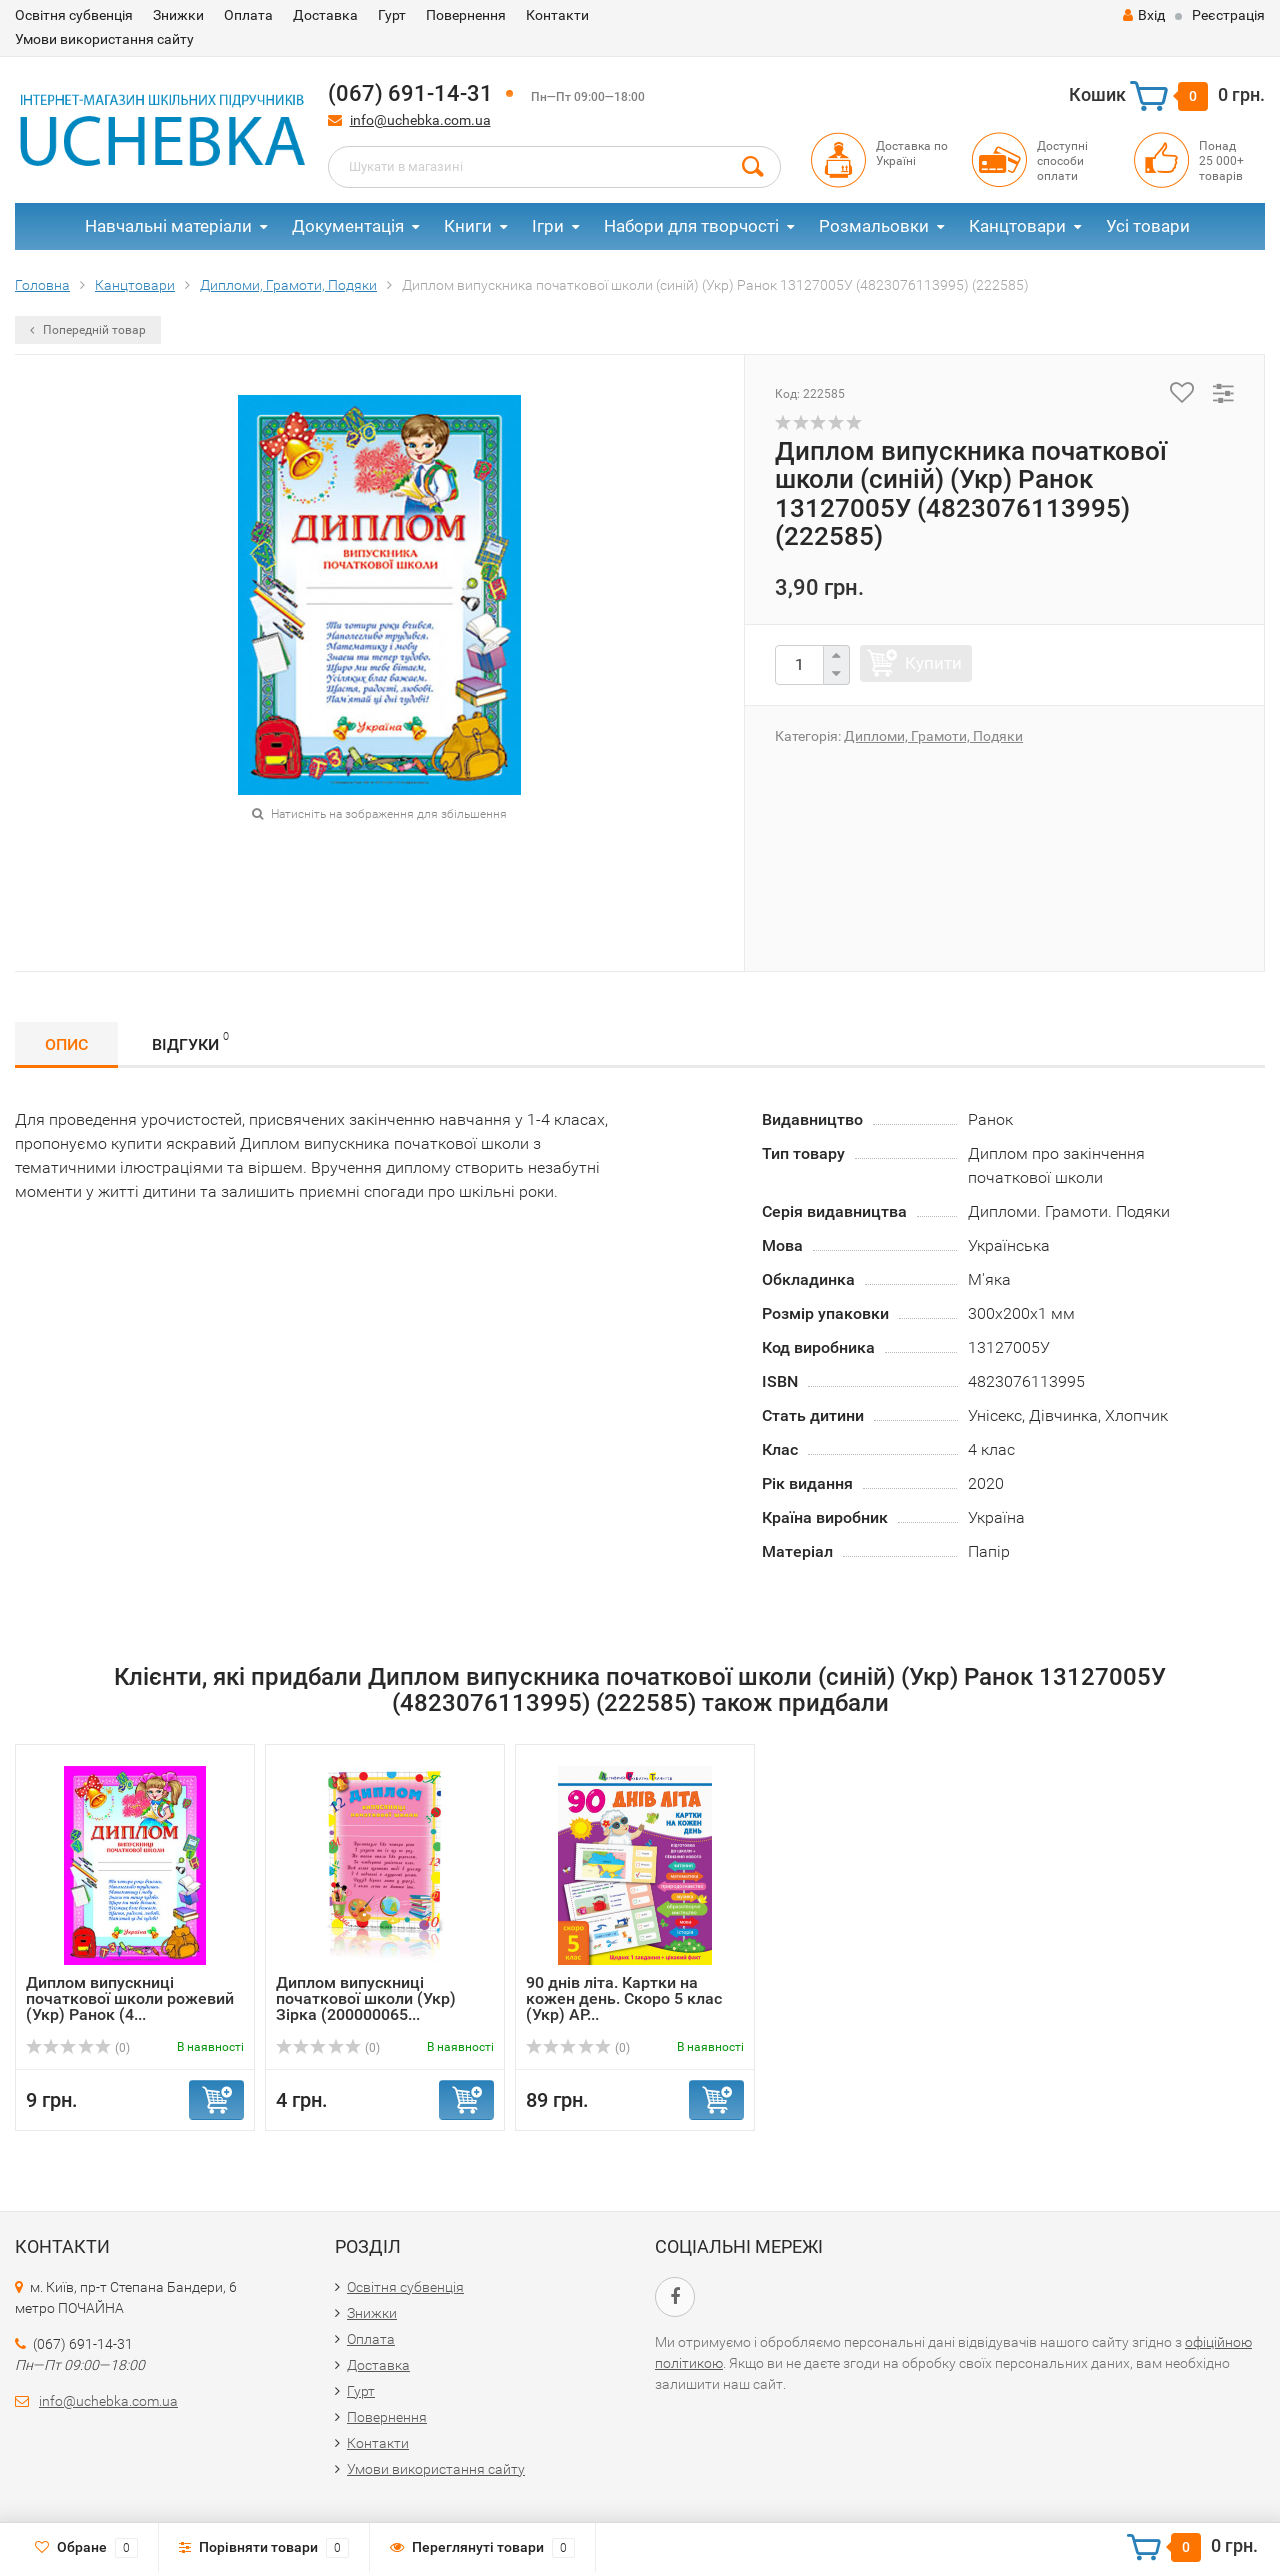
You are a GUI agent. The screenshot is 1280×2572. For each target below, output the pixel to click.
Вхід (1144, 15)
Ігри (548, 226)
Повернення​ (466, 15)
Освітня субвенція (74, 15)
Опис (66, 1044)
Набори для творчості (691, 226)
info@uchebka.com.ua (420, 120)
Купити (933, 663)
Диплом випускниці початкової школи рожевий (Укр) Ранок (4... (130, 1998)
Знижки (178, 15)
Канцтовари (1017, 226)
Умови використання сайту (104, 39)
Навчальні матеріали (168, 226)
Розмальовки (874, 226)
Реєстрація (1228, 15)
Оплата (248, 15)
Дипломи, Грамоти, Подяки (933, 736)
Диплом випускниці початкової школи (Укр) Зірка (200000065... (366, 1998)
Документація (348, 226)
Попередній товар (88, 330)
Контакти (557, 15)
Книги (468, 226)
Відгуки (190, 1041)
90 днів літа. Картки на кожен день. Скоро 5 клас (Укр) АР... (624, 1998)
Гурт (392, 15)
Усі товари (1148, 226)
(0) (78, 2048)
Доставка (325, 15)
